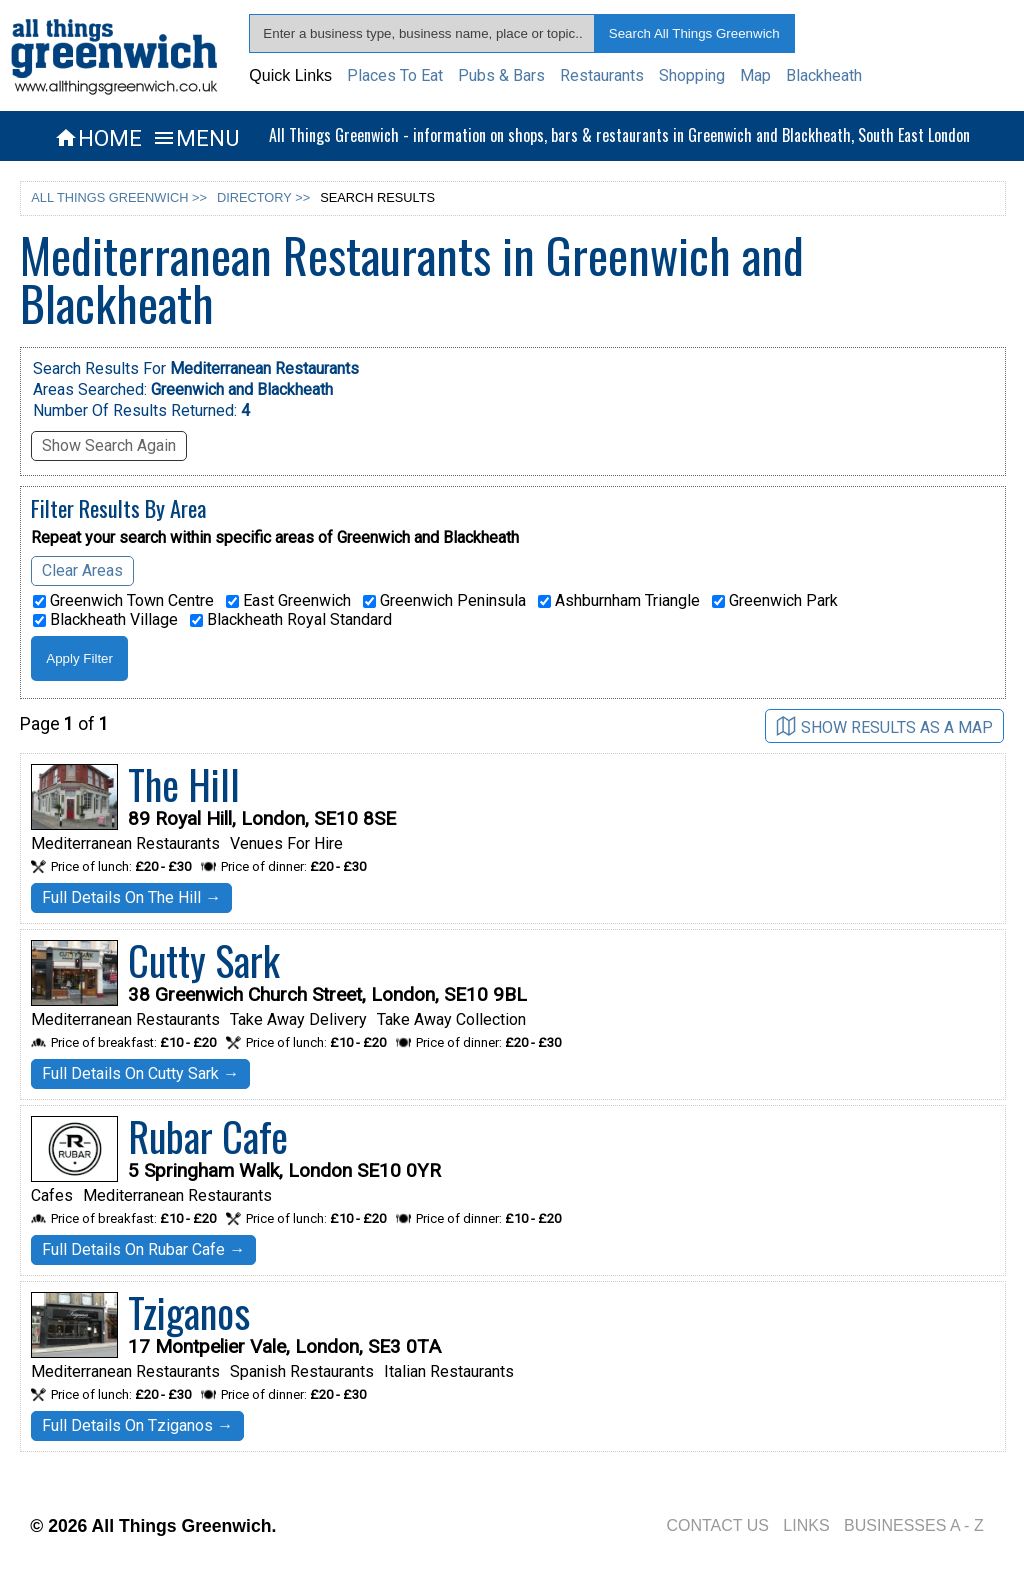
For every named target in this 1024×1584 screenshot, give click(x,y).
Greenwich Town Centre (123, 601)
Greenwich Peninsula (444, 601)
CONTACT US (717, 1525)
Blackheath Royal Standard (291, 620)
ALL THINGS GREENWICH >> (119, 197)
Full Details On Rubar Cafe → (143, 1249)
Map (755, 75)
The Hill (184, 784)
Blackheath (824, 75)
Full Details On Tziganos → (137, 1425)
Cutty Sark (204, 960)
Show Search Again (109, 445)
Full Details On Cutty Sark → (140, 1073)
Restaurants (602, 75)
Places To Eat (395, 75)
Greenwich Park (775, 601)
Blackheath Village (105, 620)
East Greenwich (288, 601)
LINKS (806, 1525)
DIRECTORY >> (263, 197)
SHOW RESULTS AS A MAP (884, 726)
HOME (98, 138)
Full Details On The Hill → (131, 897)
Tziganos (189, 1312)
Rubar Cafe (208, 1136)
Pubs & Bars (501, 75)
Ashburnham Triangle (619, 601)
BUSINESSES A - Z (914, 1525)
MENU (195, 138)
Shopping (692, 75)
